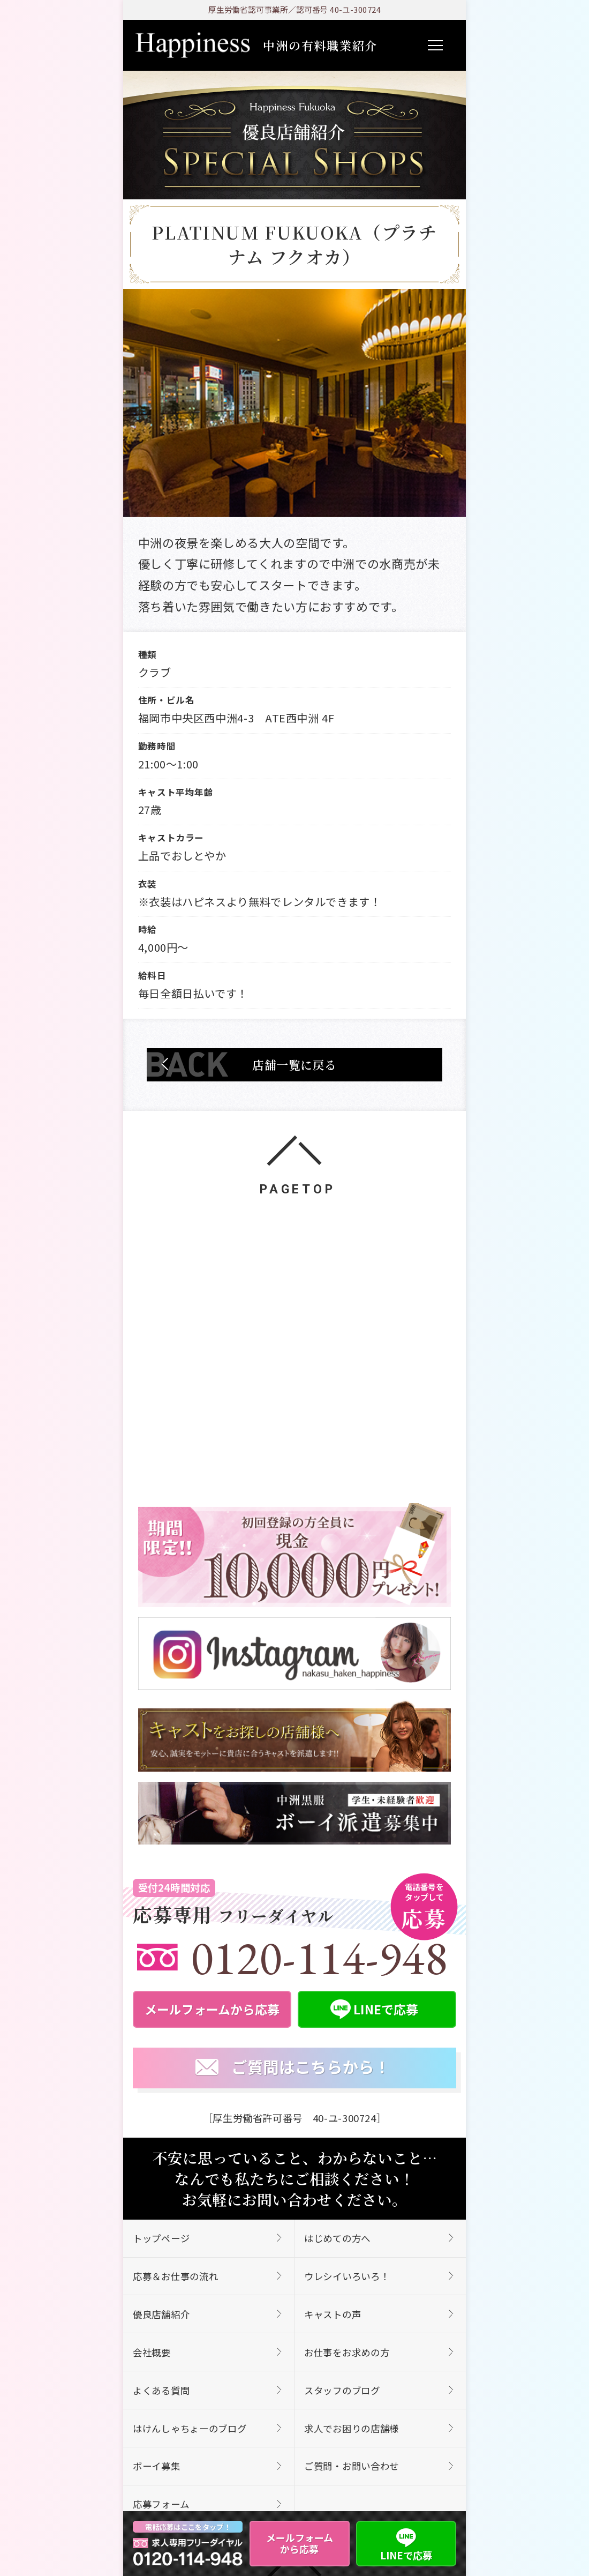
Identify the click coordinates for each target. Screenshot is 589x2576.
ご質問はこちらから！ (292, 2067)
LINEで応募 (406, 2543)
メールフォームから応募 (299, 2543)
